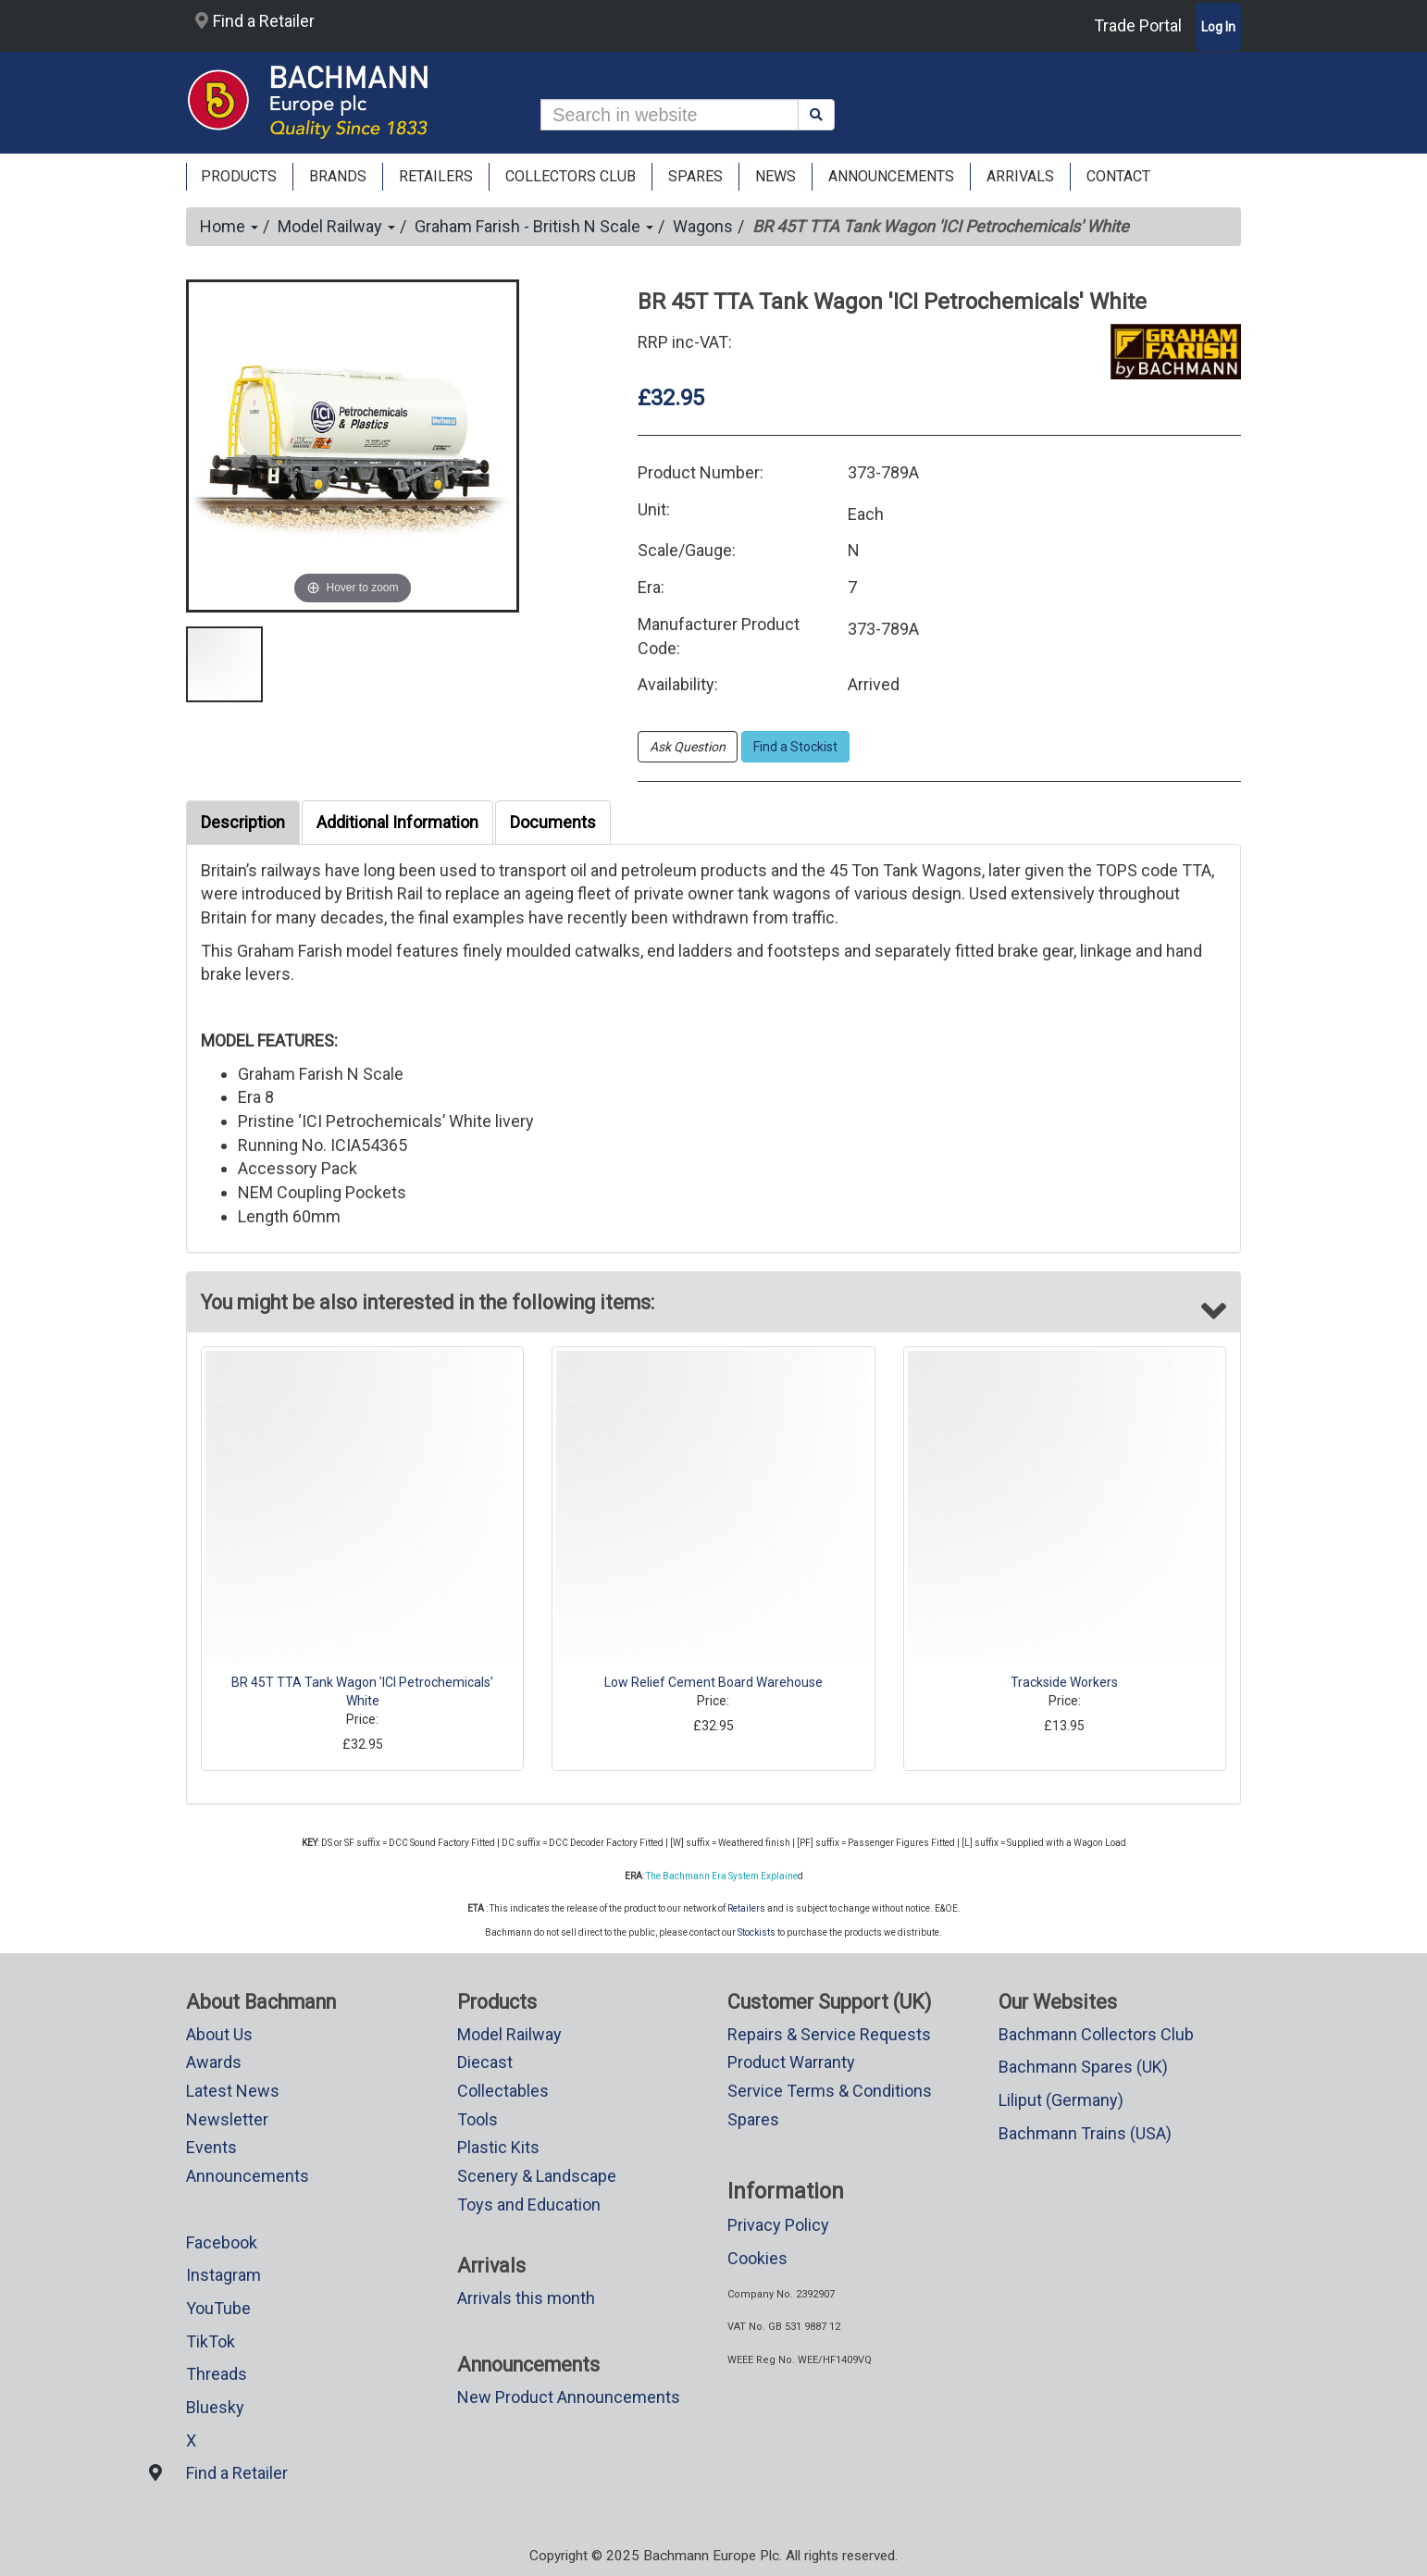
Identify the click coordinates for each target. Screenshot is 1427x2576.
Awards (214, 2062)
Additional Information (397, 822)
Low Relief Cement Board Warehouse (713, 1682)
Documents (553, 822)
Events (211, 2147)
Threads (216, 2374)
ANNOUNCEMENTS (891, 176)
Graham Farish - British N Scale (534, 226)
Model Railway (336, 226)
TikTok (210, 2341)
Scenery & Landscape (536, 2176)
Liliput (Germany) (1061, 2100)
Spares (753, 2119)
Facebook (221, 2242)
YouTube (218, 2308)
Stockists (757, 1932)
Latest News (232, 2090)
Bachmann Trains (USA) (1085, 2133)
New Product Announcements (568, 2397)
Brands (337, 176)
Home (229, 226)
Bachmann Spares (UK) (1083, 2066)
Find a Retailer (255, 21)
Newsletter (227, 2119)
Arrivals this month (526, 2298)
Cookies (757, 2258)
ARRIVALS (1020, 176)
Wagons (703, 226)
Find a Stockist (795, 746)
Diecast (485, 2062)
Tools (477, 2119)
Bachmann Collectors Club (1096, 2034)
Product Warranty (791, 2062)
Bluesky (215, 2407)
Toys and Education (529, 2204)
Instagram (223, 2275)
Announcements (247, 2176)
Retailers (746, 1908)
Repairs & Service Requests (829, 2034)
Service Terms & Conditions (829, 2090)
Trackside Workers (1064, 1682)
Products (239, 176)
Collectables (503, 2090)
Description (243, 822)
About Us (219, 2034)
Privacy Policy (778, 2225)
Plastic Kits (498, 2147)
